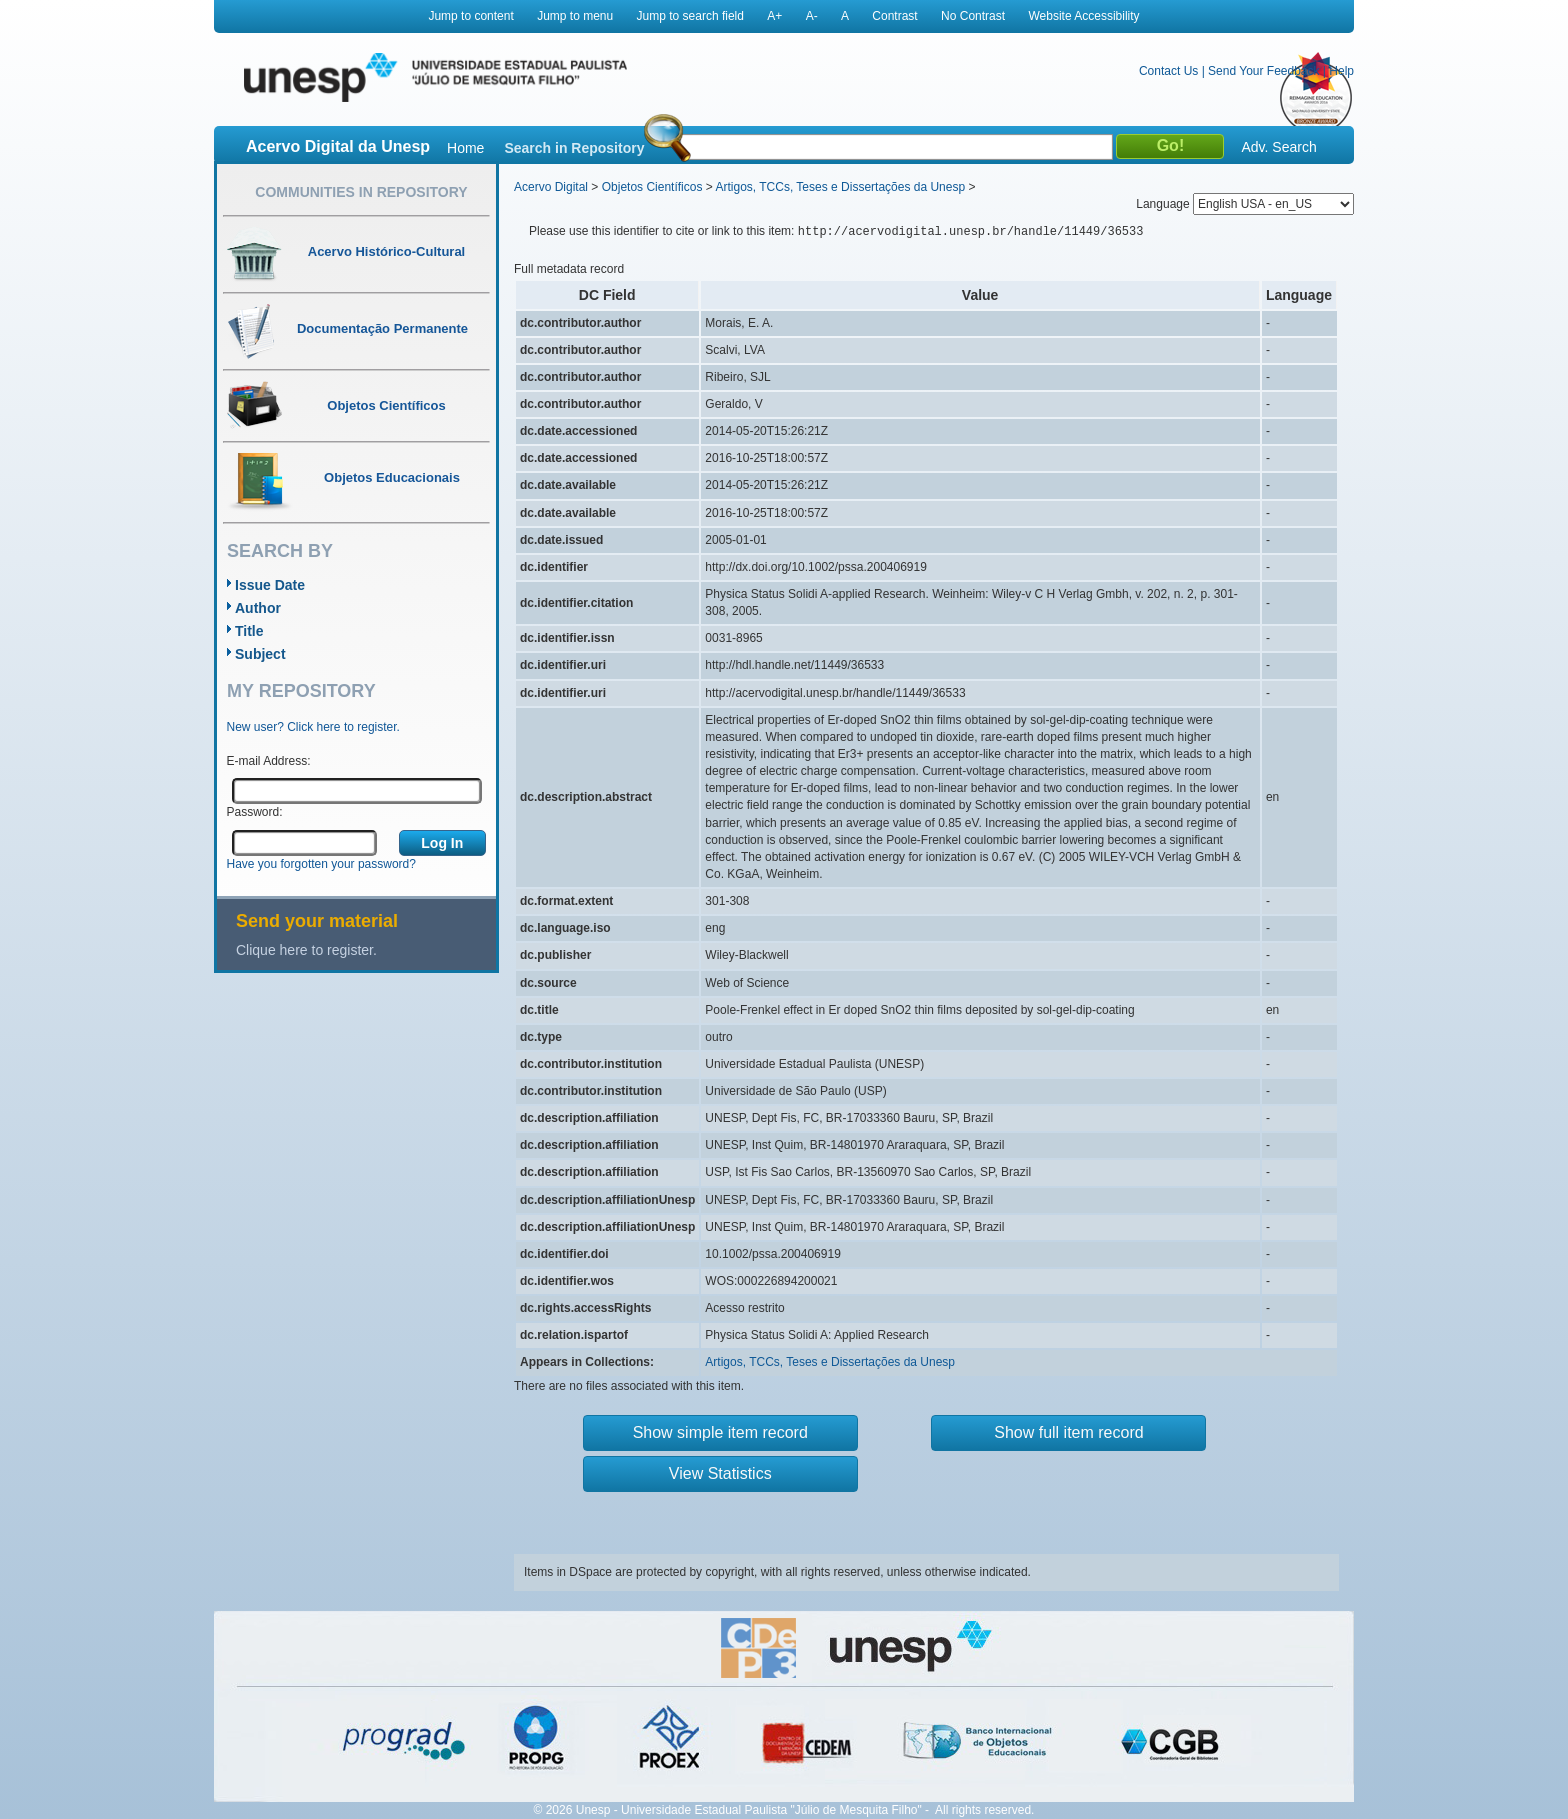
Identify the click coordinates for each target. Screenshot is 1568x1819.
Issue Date (270, 585)
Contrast (894, 16)
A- (812, 16)
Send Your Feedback (1263, 71)
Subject (260, 654)
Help (1341, 71)
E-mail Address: (269, 761)
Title (249, 631)
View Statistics (720, 1473)
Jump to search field (690, 16)
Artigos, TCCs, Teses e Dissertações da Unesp (840, 187)
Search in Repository (574, 148)
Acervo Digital (551, 187)
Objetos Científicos (652, 187)
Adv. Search (1278, 147)
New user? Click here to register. (313, 727)
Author (258, 608)
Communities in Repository (361, 192)
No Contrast (973, 16)
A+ (774, 16)
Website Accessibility (1083, 16)
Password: (255, 812)
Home (465, 148)
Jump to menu (575, 16)
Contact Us (1168, 71)
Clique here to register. (306, 950)
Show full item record (1068, 1432)
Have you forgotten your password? (321, 864)
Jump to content (470, 16)
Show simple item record (720, 1432)
